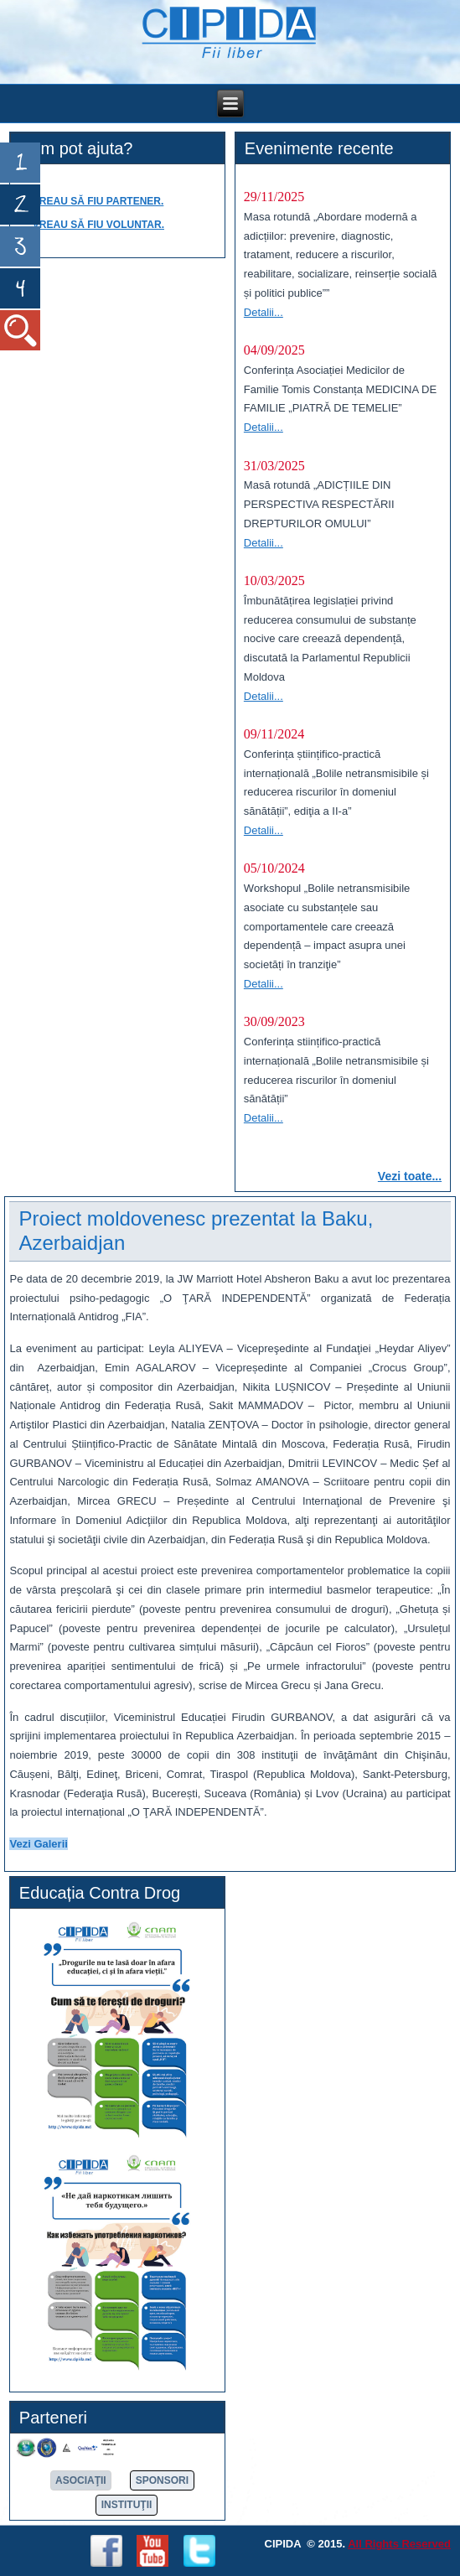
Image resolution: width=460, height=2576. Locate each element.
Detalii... (263, 312)
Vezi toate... (410, 1176)
